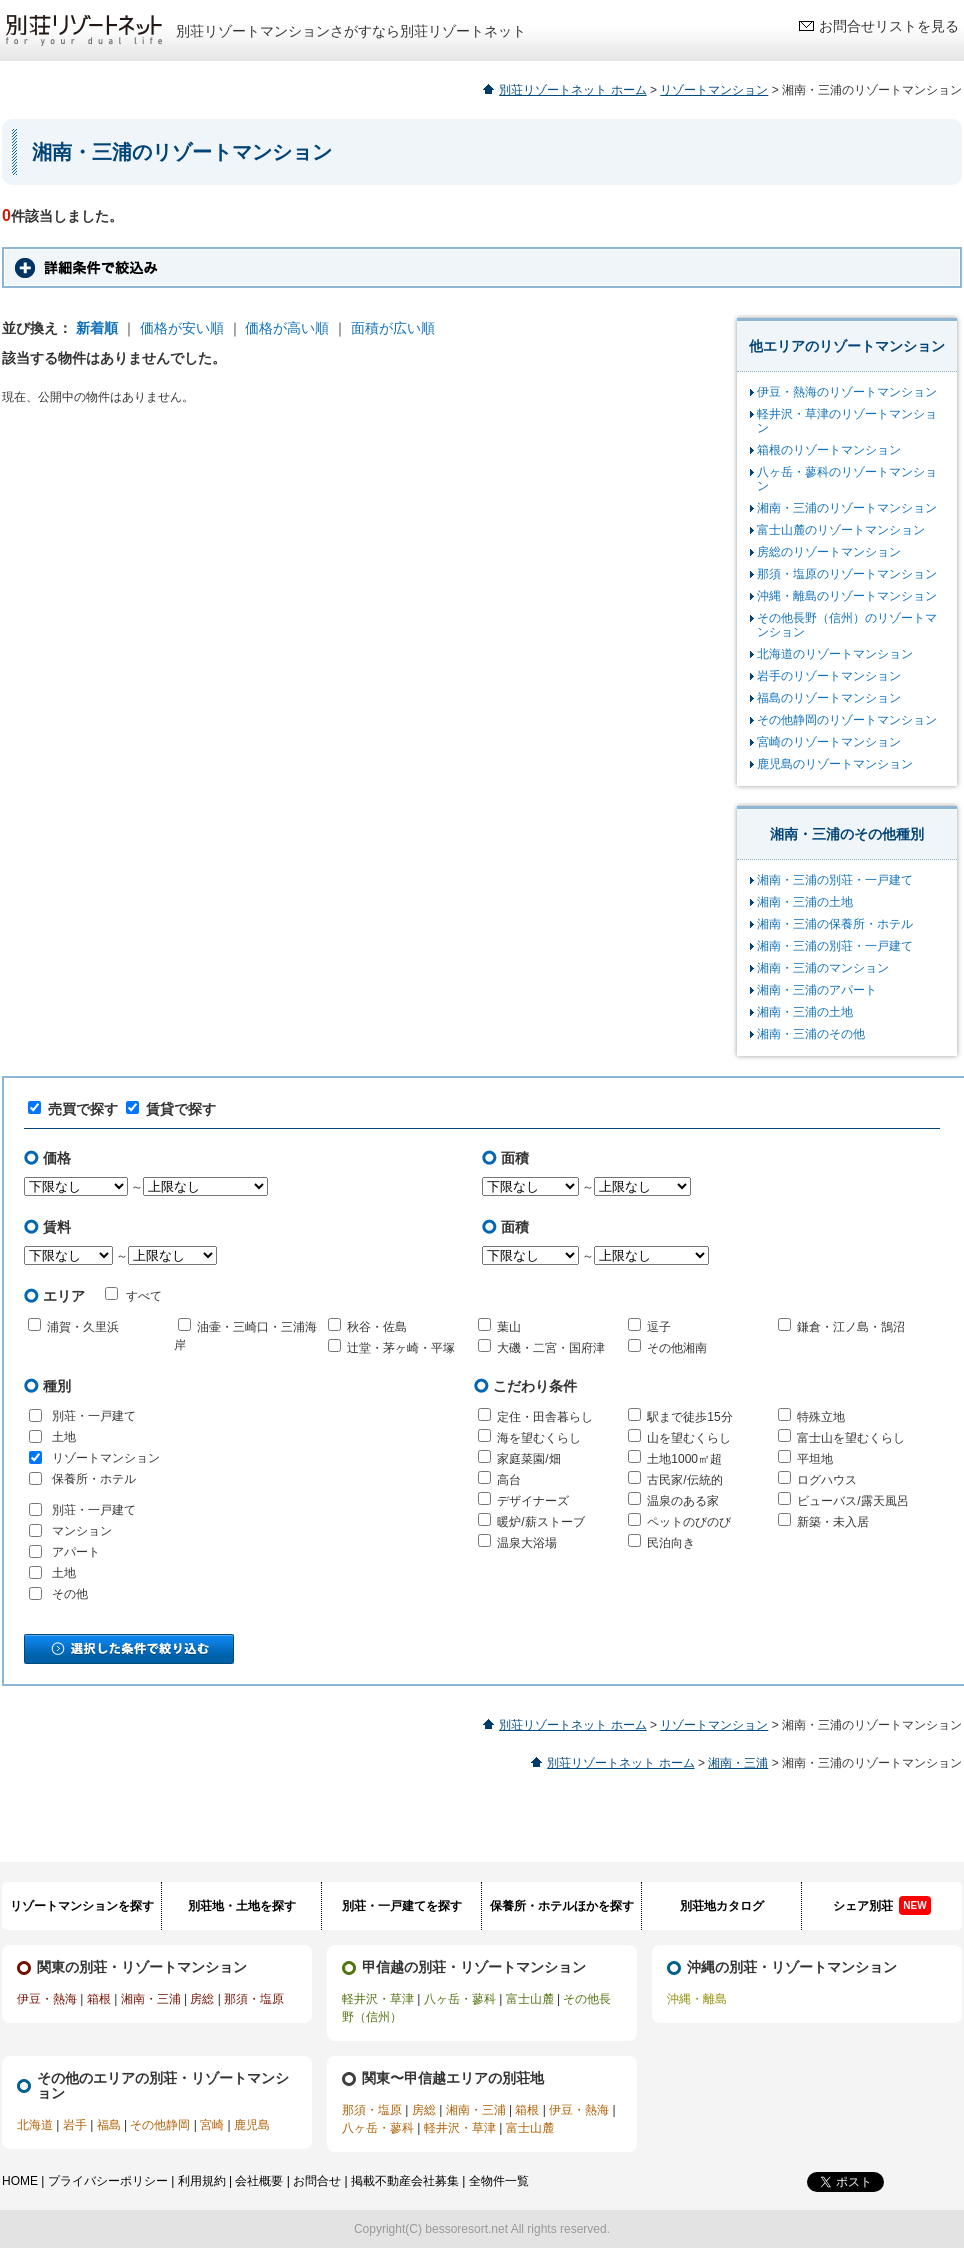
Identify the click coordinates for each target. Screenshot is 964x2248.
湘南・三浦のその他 (811, 1034)
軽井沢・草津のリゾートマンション (847, 421)
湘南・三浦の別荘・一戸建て (835, 880)
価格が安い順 (182, 328)
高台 (509, 1480)
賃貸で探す (171, 1109)
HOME (20, 2181)
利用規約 (202, 2181)
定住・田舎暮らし (545, 1417)
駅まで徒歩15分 (689, 1417)
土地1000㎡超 (684, 1459)
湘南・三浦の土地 (805, 902)
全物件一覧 (499, 2181)
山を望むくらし (689, 1438)
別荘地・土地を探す (242, 1906)
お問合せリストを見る (889, 26)
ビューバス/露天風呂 (852, 1501)
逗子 (659, 1327)
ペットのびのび (689, 1522)
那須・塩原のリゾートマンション (847, 574)
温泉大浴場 (527, 1543)
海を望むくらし (539, 1438)
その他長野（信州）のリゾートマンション (847, 625)
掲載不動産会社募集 (405, 2181)
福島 (109, 2125)
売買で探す (73, 1109)
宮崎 (212, 2125)
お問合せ (317, 2181)
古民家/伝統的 (684, 1480)
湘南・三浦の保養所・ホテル (835, 924)
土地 (64, 1437)
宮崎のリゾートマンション (829, 742)
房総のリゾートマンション (829, 552)
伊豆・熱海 (47, 1999)
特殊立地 (821, 1417)
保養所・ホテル (94, 1479)
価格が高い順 (287, 328)
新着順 (97, 328)
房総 (202, 1999)
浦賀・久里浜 (83, 1327)
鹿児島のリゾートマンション (835, 764)
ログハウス (827, 1480)
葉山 (509, 1327)
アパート (76, 1552)
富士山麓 (530, 1999)
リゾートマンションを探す (82, 1906)
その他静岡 (160, 2125)
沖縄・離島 (697, 1999)
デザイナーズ (533, 1501)
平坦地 (815, 1459)
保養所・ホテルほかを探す (562, 1906)
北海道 (35, 2125)
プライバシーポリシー (108, 2181)
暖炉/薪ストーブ (540, 1522)
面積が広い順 (393, 328)
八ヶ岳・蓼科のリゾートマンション (847, 479)
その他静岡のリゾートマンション (847, 720)
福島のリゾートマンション (829, 698)
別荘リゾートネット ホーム (572, 90)
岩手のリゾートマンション (829, 676)
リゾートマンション (714, 90)
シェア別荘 (881, 1905)
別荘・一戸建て (94, 1416)
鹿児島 (252, 2125)
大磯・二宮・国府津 (551, 1348)
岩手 (75, 2125)
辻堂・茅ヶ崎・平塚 (401, 1348)
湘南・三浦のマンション (823, 968)
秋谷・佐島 (377, 1327)
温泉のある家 (683, 1501)
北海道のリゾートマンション (835, 654)
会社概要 (259, 2181)
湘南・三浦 (738, 1763)
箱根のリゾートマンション (829, 450)
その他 (70, 1594)
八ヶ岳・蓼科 (460, 1999)
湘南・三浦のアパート (817, 990)
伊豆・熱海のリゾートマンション (847, 392)
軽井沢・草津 (378, 1999)
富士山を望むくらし (851, 1438)
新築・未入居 (833, 1522)
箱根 (99, 1999)
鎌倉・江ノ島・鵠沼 (851, 1327)
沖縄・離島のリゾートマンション (847, 596)
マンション (82, 1531)
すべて (133, 1295)
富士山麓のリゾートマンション (841, 530)
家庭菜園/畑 (528, 1459)
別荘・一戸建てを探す (402, 1906)
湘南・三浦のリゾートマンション (847, 508)
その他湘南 (677, 1348)
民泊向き (671, 1543)
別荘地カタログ (722, 1906)
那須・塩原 (254, 1999)
